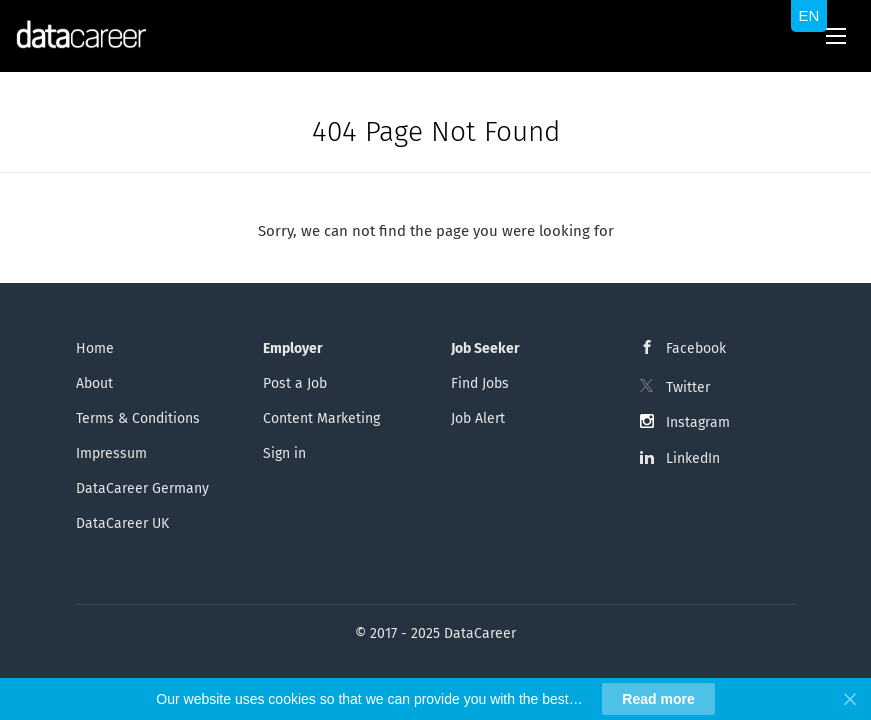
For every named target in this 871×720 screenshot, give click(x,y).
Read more (658, 699)
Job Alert (478, 418)
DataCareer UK (122, 523)
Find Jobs (480, 383)
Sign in (284, 453)
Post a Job (295, 383)
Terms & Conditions (138, 418)
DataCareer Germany (142, 488)
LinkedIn (693, 458)
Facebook (696, 348)
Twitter (688, 387)
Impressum (111, 453)
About (94, 383)
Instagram (698, 422)
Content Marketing (321, 418)
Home (95, 348)
